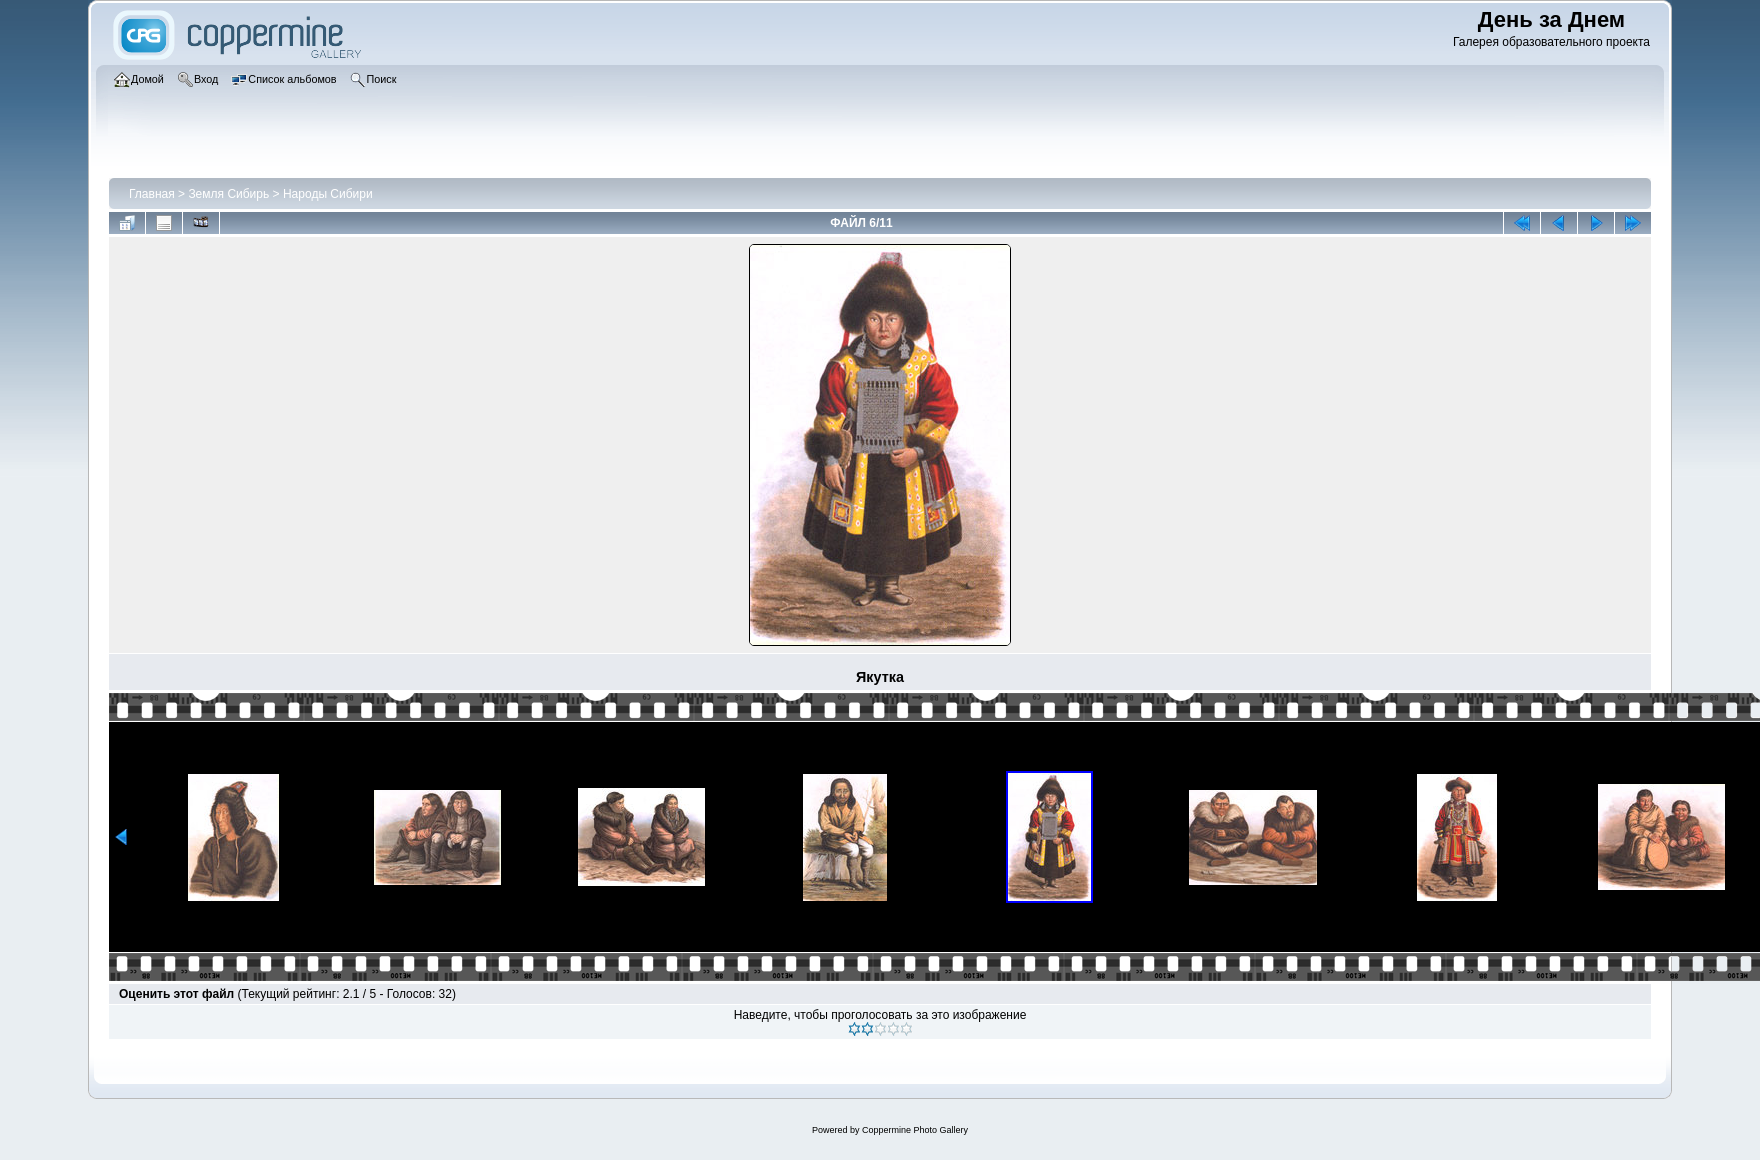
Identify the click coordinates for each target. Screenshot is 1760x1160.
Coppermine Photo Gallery (915, 1130)
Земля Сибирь (228, 194)
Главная (152, 194)
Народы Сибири (328, 194)
